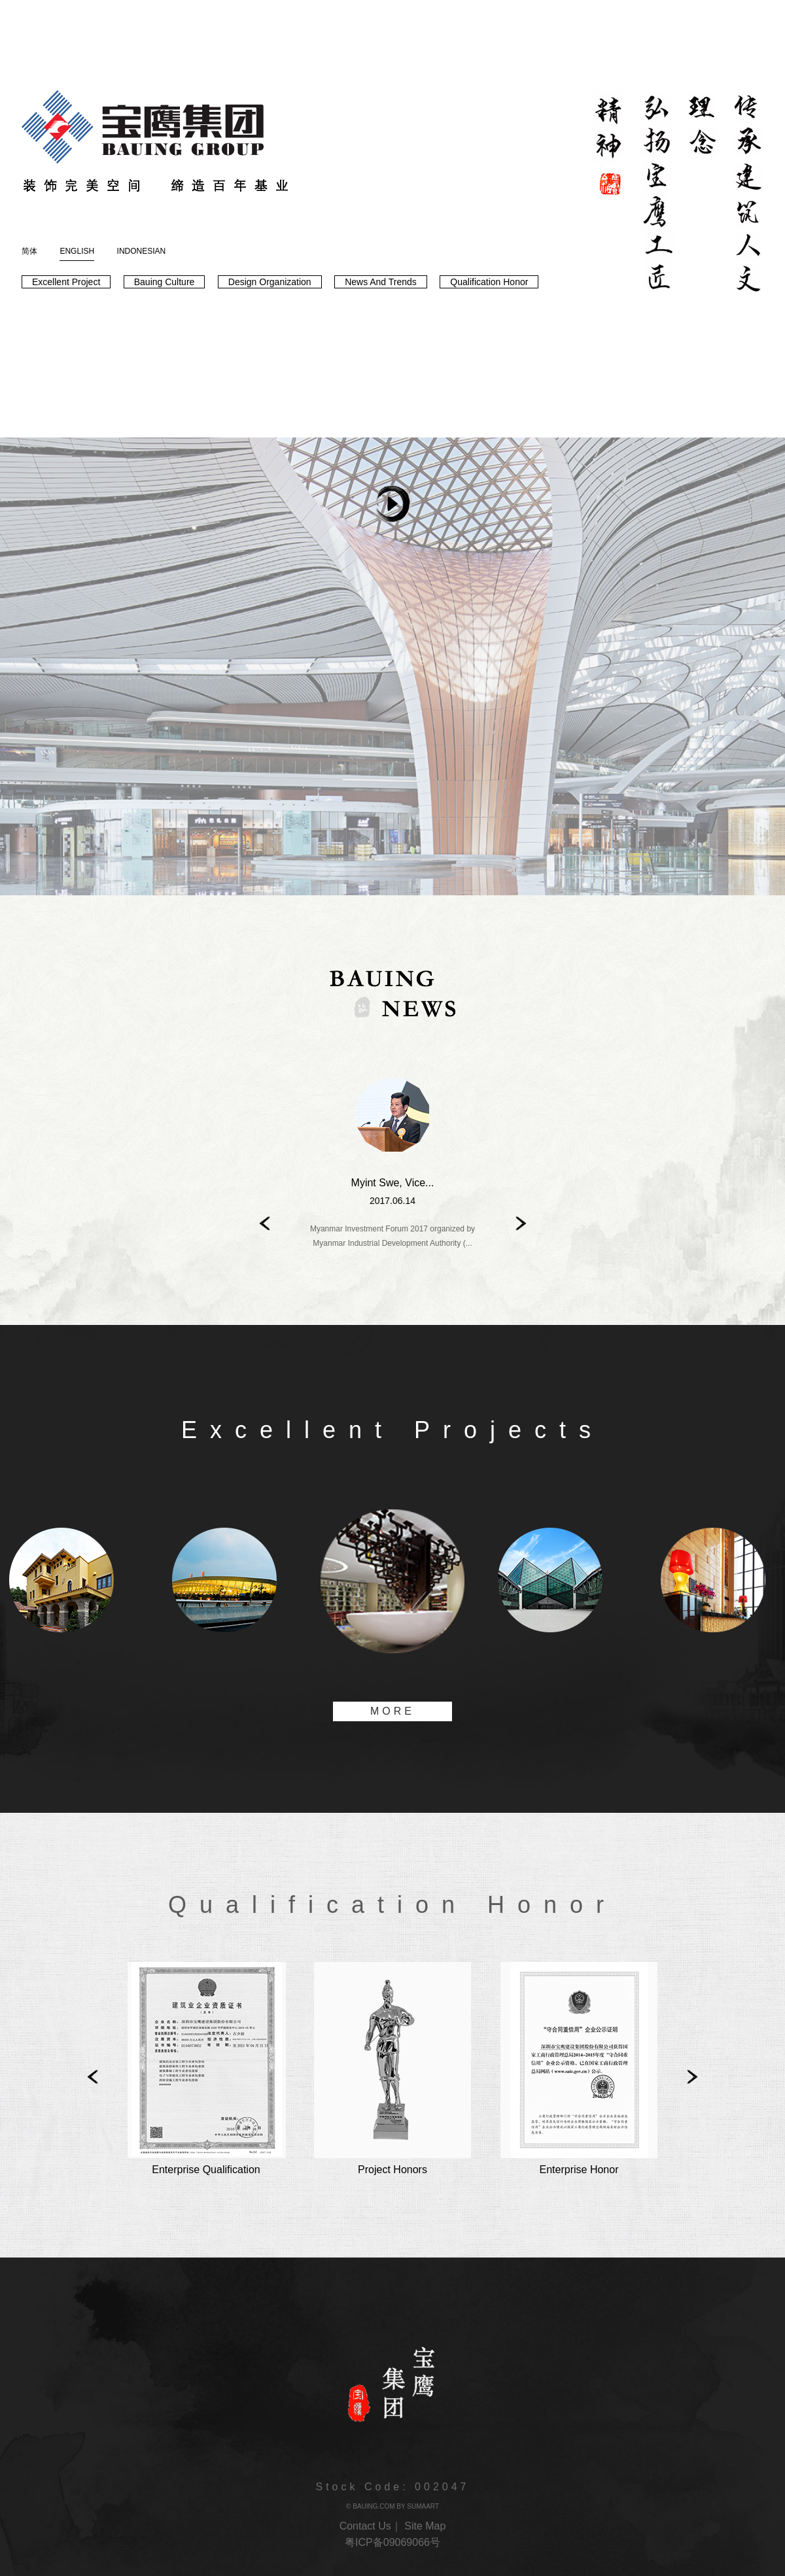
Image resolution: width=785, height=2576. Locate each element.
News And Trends (381, 282)
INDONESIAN (141, 251)
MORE (392, 1711)
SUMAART (423, 2506)
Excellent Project (66, 282)
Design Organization (269, 282)
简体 (29, 251)
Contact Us (365, 2526)
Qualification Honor (489, 282)
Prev (263, 1223)
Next (522, 1223)
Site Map (424, 2526)
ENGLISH (77, 254)
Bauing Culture (164, 282)
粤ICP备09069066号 (392, 2542)
